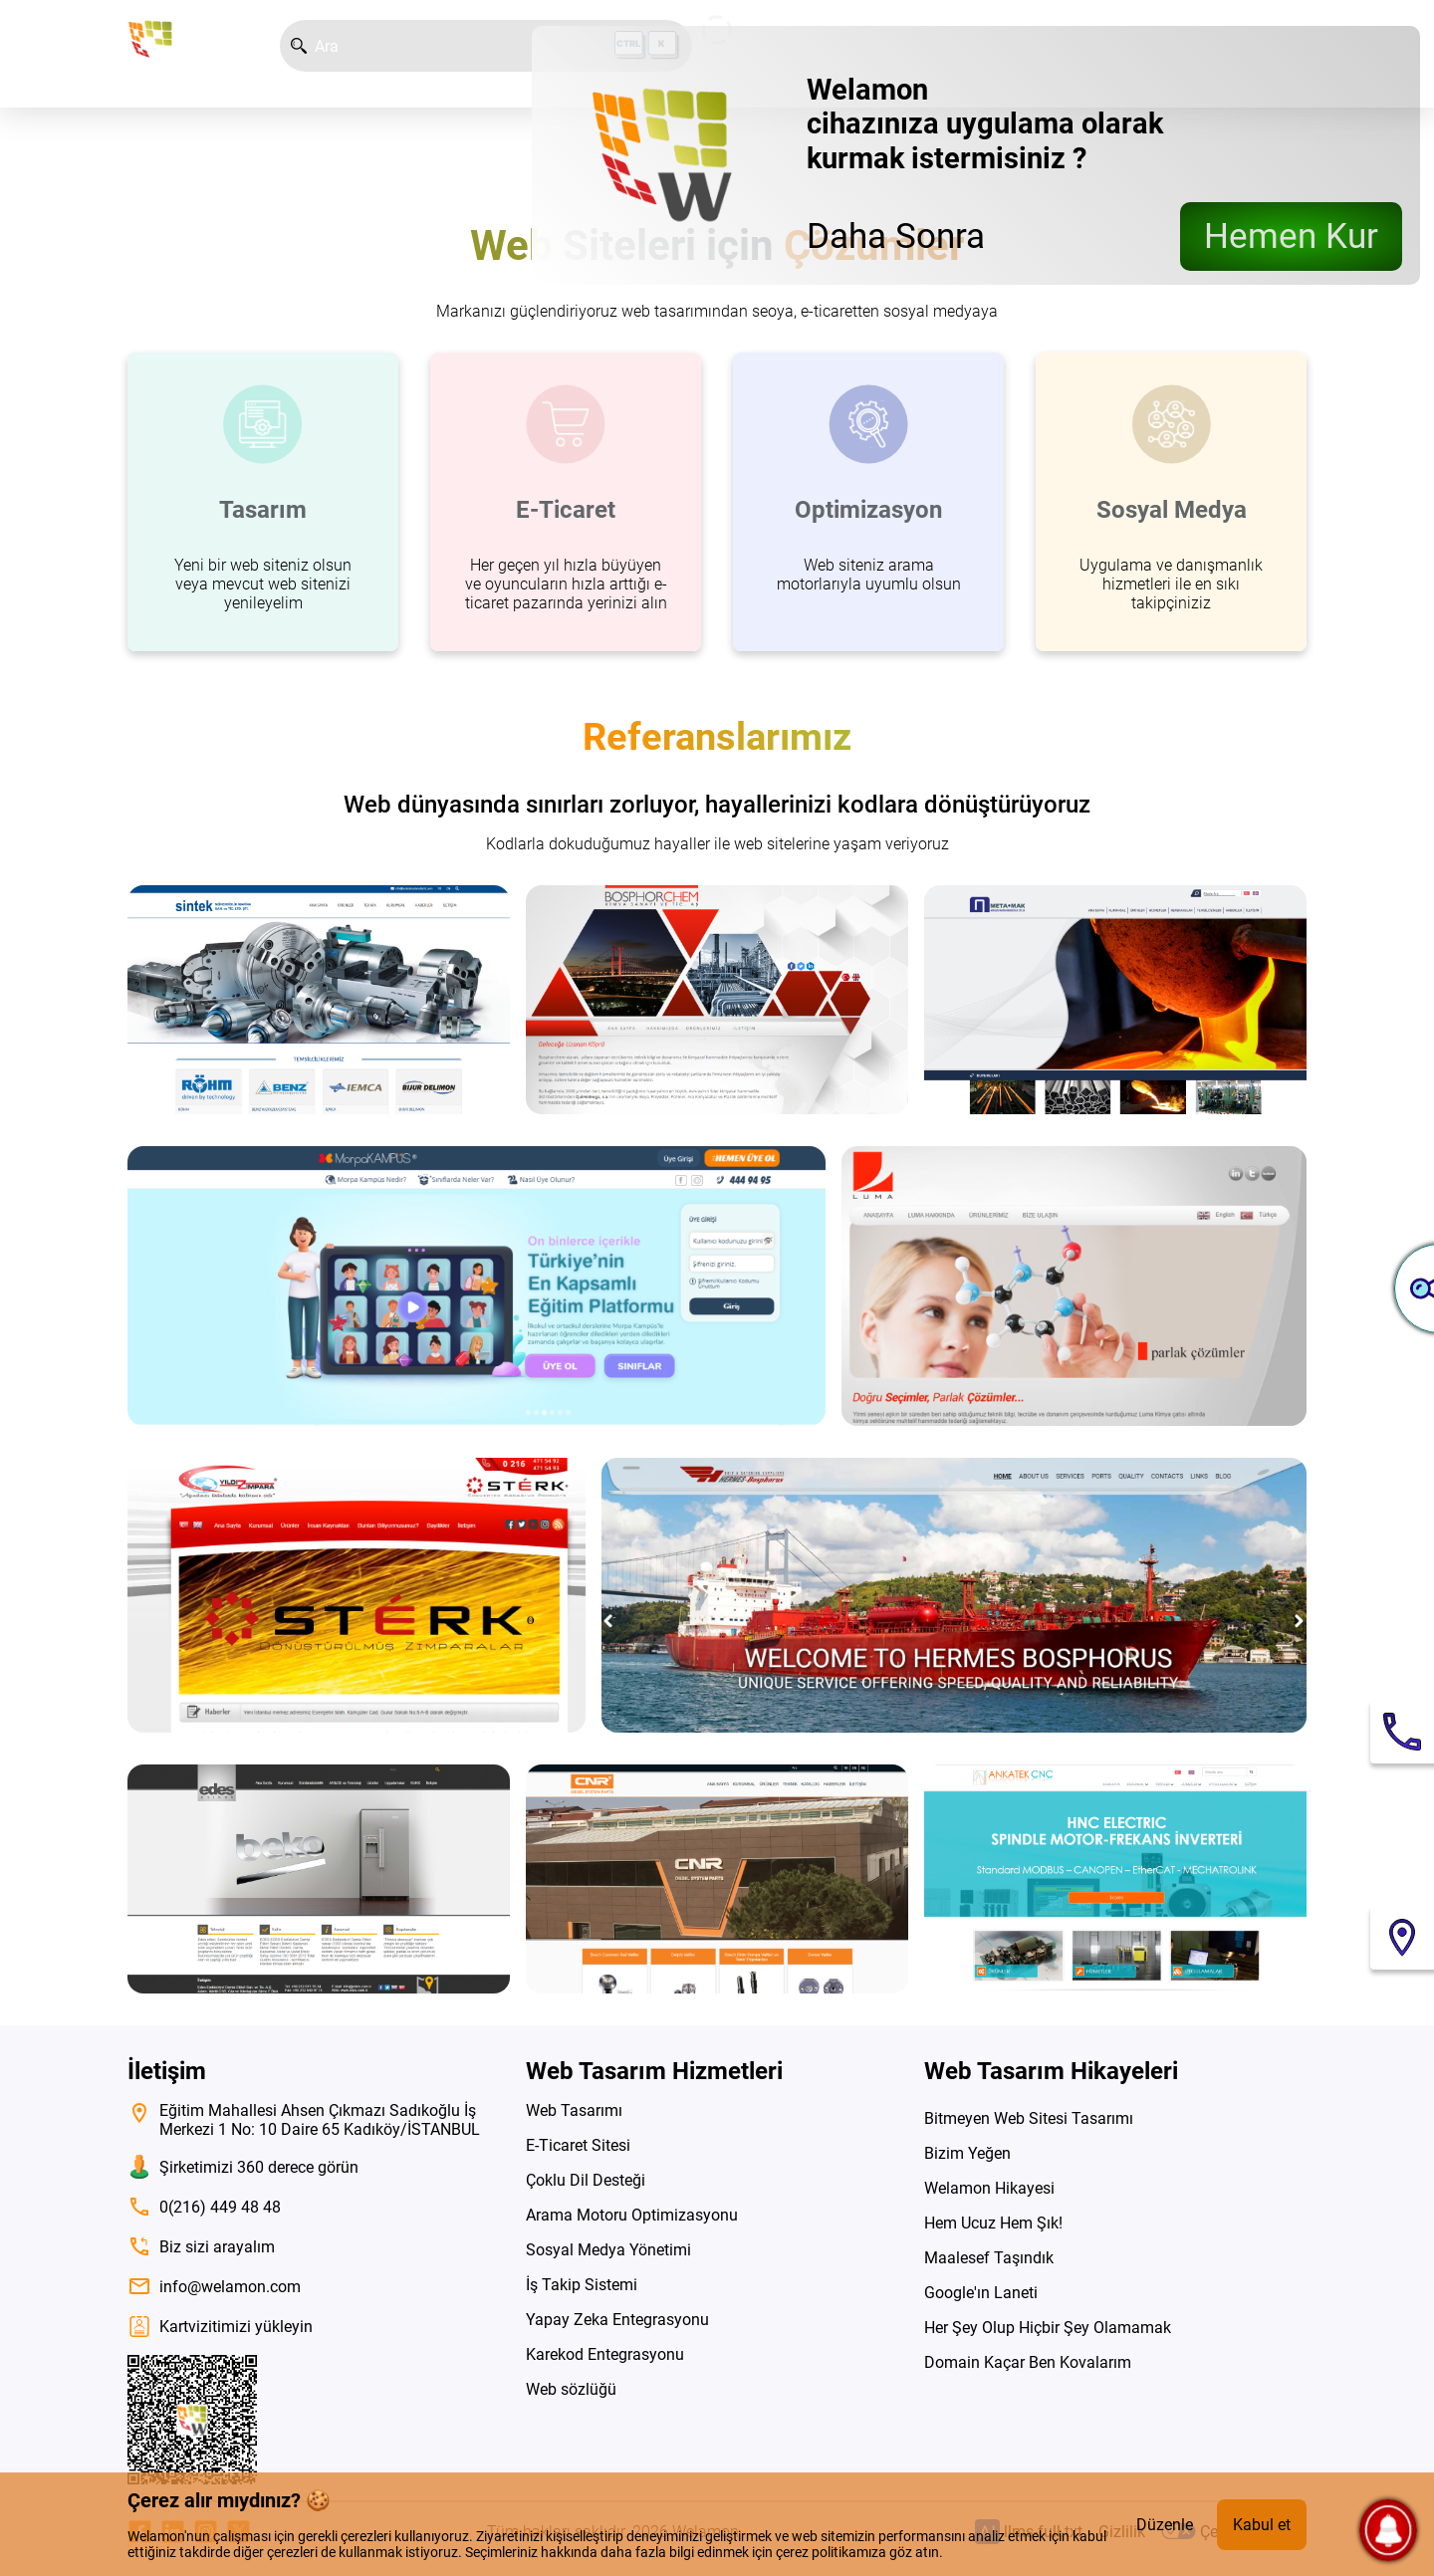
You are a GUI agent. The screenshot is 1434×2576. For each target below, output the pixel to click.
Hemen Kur (1291, 236)
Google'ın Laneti (981, 2292)
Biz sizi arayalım (201, 2246)
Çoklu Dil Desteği (585, 2180)
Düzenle (1164, 2524)
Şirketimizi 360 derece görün (242, 2167)
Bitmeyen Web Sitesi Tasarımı (1028, 2118)
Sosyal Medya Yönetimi (608, 2249)
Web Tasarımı (574, 2110)
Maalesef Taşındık (989, 2257)
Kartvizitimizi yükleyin (220, 2326)
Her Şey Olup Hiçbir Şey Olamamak (1047, 2327)
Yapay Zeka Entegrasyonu (617, 2319)
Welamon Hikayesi (989, 2188)
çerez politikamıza (831, 2552)
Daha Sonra (896, 236)
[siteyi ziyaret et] (318, 999)
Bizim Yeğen (967, 2153)
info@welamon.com (214, 2286)
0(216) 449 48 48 (204, 2207)
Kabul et (1262, 2524)
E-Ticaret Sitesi (578, 2145)
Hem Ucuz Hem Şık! (993, 2223)
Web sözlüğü (571, 2389)
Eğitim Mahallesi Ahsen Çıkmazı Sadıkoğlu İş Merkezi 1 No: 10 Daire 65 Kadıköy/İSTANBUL (303, 2120)
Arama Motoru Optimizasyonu (632, 2215)
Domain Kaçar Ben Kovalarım (1027, 2362)
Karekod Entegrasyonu (605, 2354)
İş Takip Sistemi (581, 2284)
